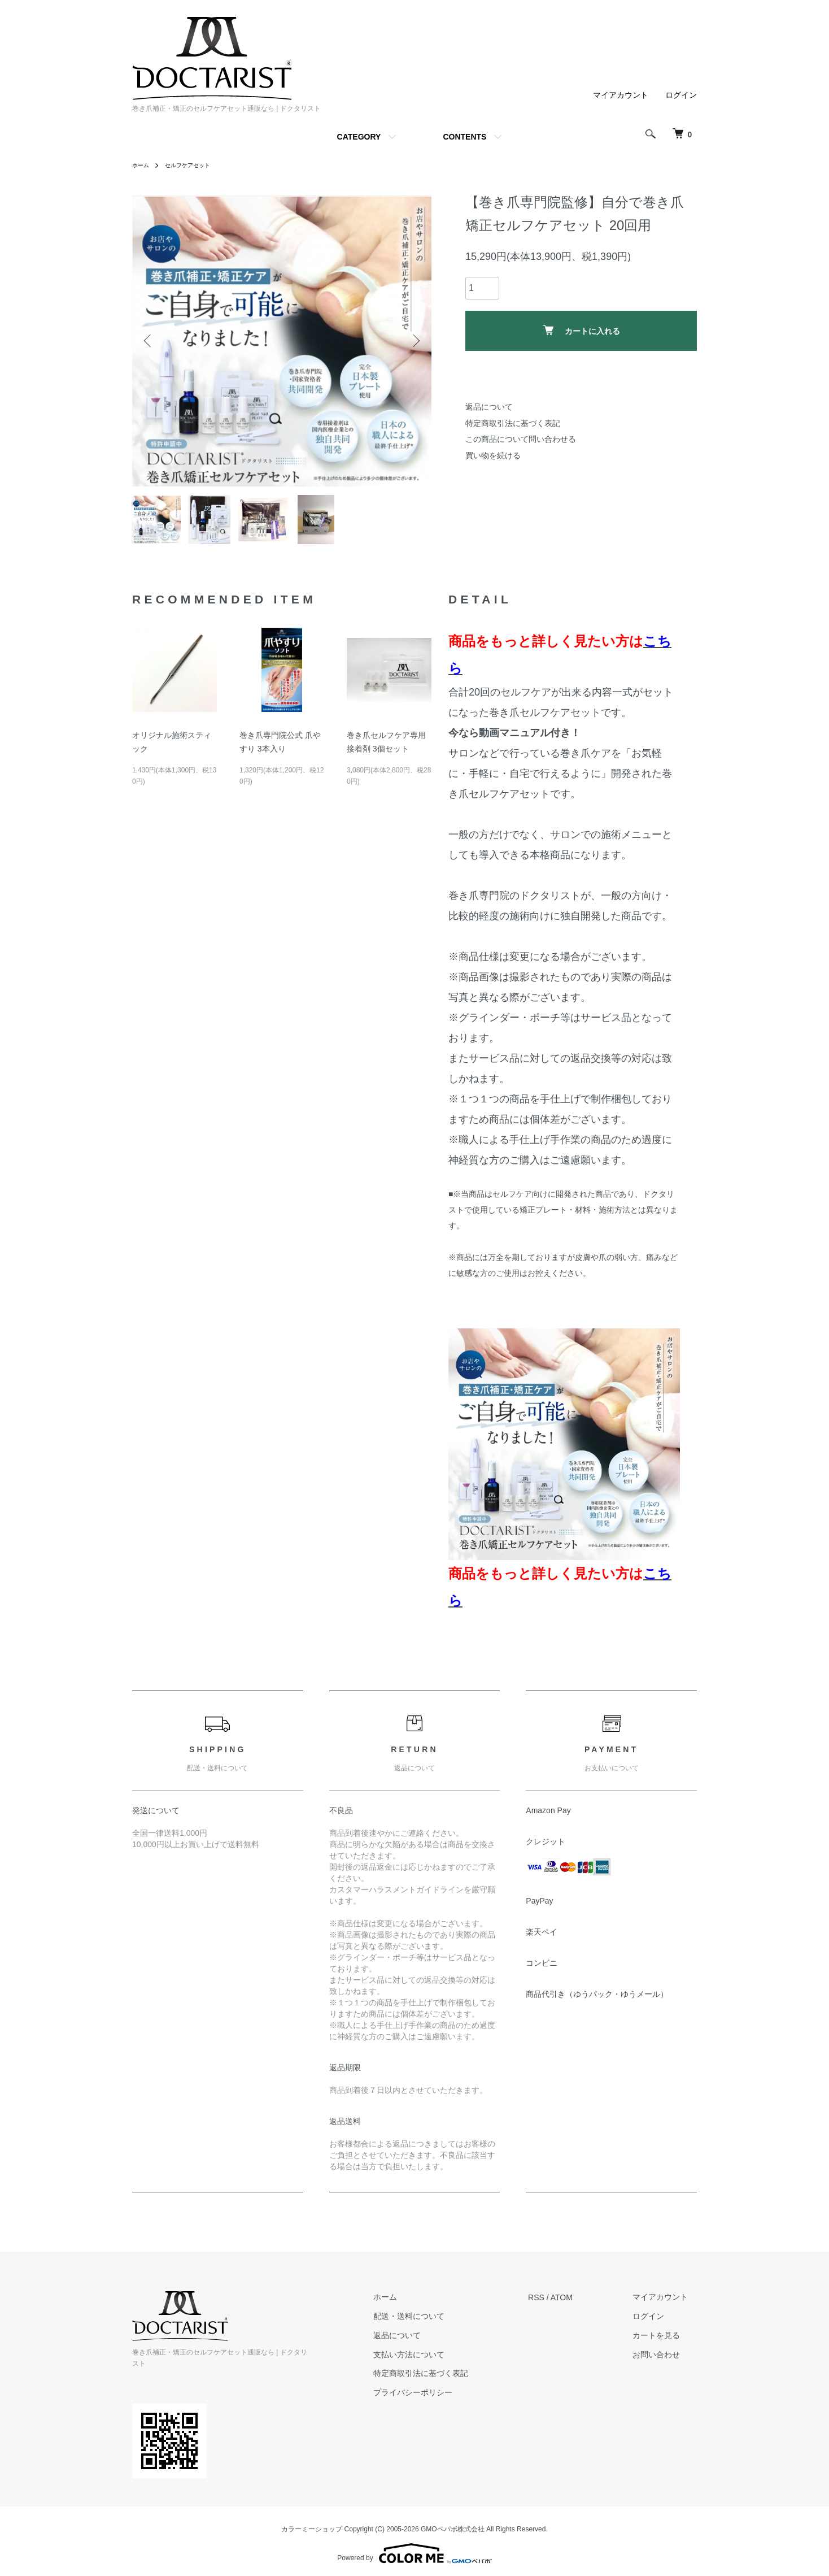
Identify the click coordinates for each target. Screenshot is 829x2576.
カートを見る (665, 2342)
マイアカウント (620, 94)
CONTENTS (464, 136)
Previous (149, 340)
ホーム (142, 165)
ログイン (681, 94)
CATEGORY (359, 136)
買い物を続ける (493, 455)
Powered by (414, 2549)
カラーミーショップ (311, 2524)
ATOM (580, 2304)
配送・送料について (436, 2323)
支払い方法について (436, 2361)
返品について (489, 406)
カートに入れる (581, 330)
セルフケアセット (195, 165)
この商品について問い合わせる (520, 439)
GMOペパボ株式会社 (453, 2524)
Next (414, 340)
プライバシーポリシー (439, 2399)
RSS (554, 2304)
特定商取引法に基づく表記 (512, 423)
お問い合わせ (665, 2361)
